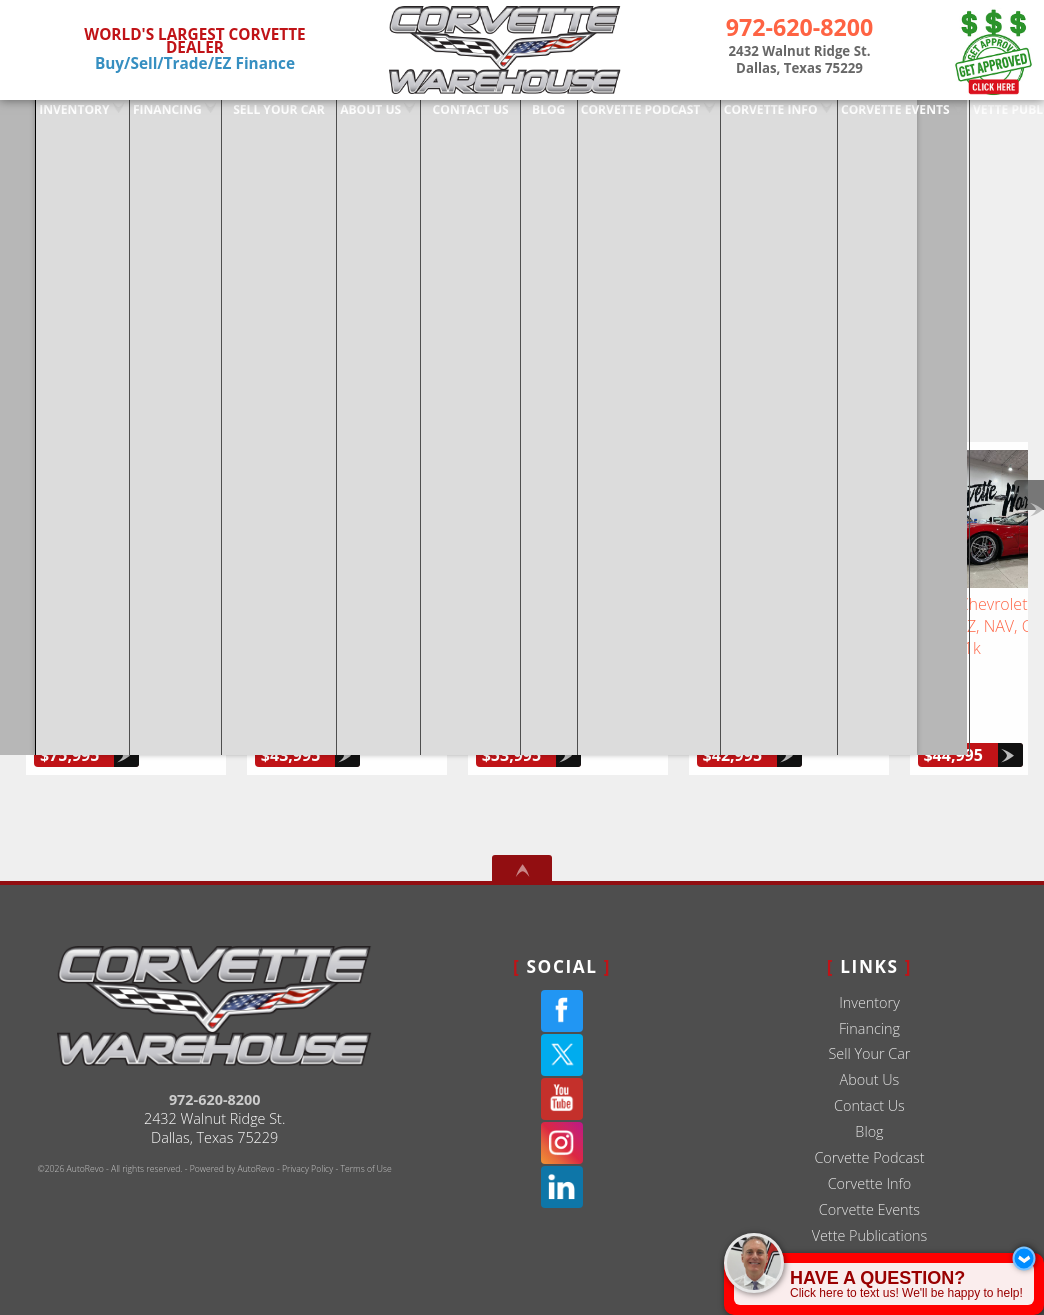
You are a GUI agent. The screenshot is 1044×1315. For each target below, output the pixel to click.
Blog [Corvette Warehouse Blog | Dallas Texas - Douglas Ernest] (511, 117)
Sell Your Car (869, 1007)
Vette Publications (870, 1189)
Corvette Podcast (869, 1111)
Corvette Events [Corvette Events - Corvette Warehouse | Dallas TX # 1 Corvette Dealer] (856, 117)
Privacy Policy (307, 1123)
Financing (869, 982)
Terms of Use (365, 1123)
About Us (870, 1033)
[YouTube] (562, 1053)
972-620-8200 (215, 1053)
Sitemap (869, 1241)
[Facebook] (562, 965)
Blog (869, 1085)
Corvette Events (869, 1163)
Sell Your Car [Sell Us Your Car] (242, 117)
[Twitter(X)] (562, 1009)
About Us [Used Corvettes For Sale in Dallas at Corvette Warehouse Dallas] (334, 117)
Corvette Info (731, 117)
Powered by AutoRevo (232, 1123)
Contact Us (869, 1059)
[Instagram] (562, 1097)
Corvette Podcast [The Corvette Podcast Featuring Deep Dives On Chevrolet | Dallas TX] (602, 117)
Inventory (39, 117)
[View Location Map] (799, 61)
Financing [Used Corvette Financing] (131, 117)
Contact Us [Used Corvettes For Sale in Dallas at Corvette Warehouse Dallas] (434, 117)
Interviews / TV (870, 1215)
